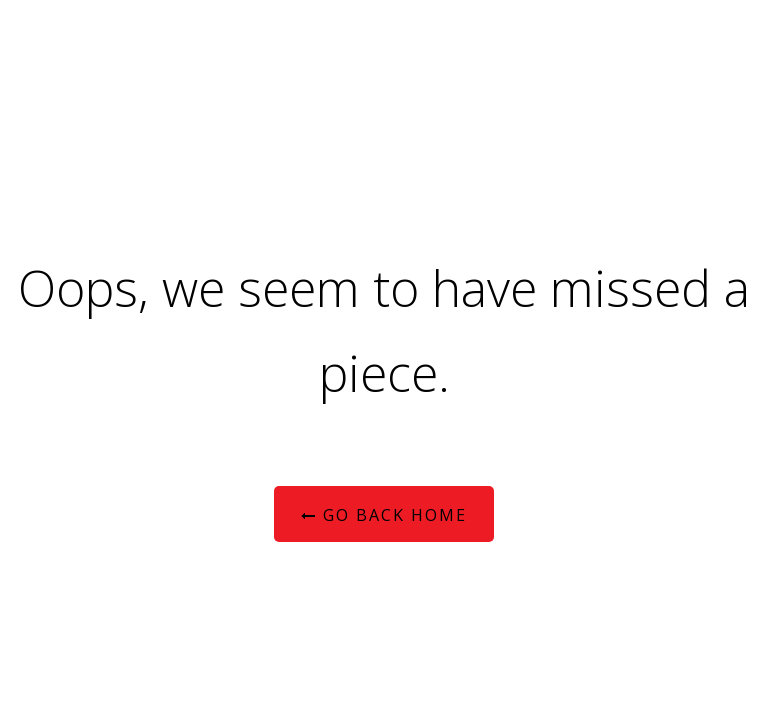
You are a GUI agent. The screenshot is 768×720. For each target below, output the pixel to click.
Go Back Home (384, 515)
